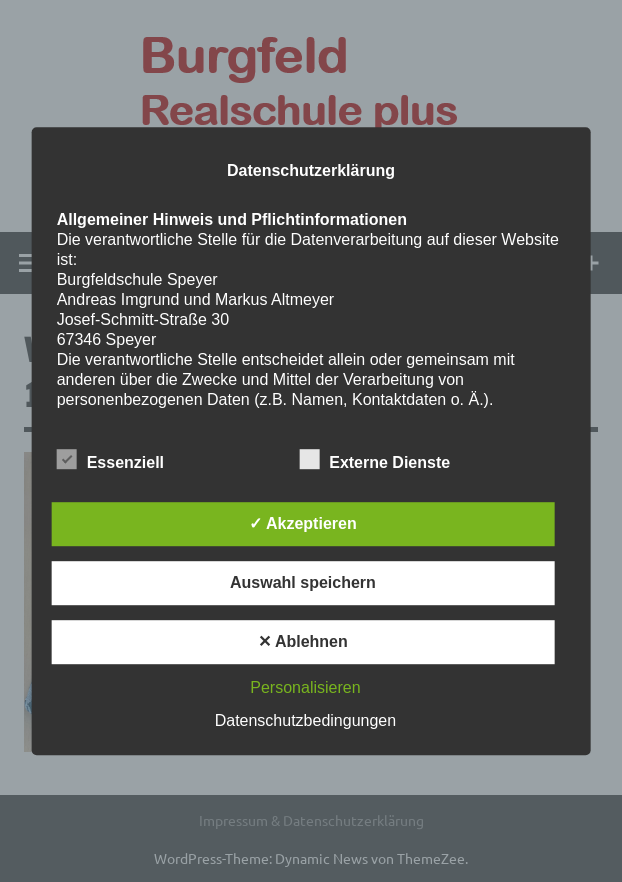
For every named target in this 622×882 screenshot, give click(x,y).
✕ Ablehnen (303, 641)
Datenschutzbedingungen (305, 720)
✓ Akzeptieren (303, 523)
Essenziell (110, 459)
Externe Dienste (374, 459)
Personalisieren (305, 687)
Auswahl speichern (303, 582)
